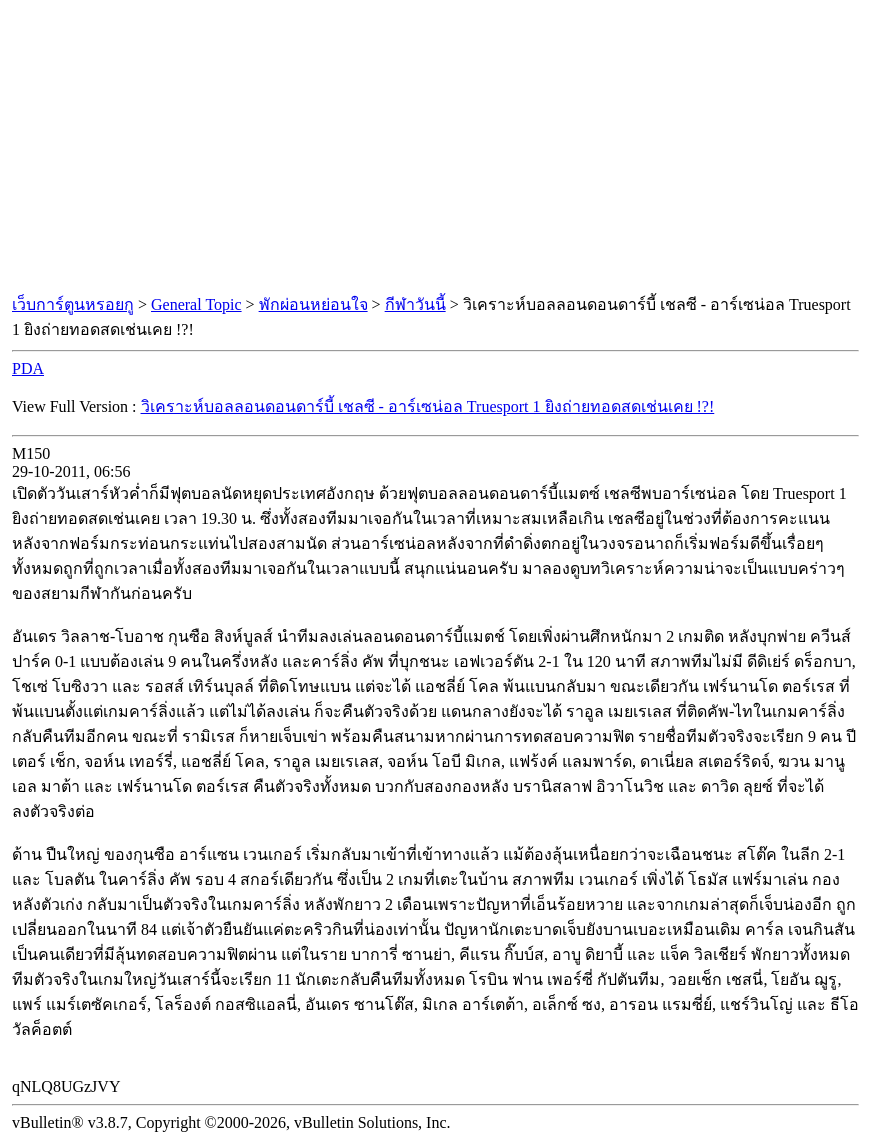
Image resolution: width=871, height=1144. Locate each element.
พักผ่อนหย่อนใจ (313, 304)
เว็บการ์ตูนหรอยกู (73, 304)
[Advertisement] (436, 148)
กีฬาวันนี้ (415, 304)
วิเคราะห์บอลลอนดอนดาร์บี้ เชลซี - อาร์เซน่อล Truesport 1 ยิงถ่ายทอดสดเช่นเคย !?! (428, 406)
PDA (28, 368)
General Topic (196, 304)
